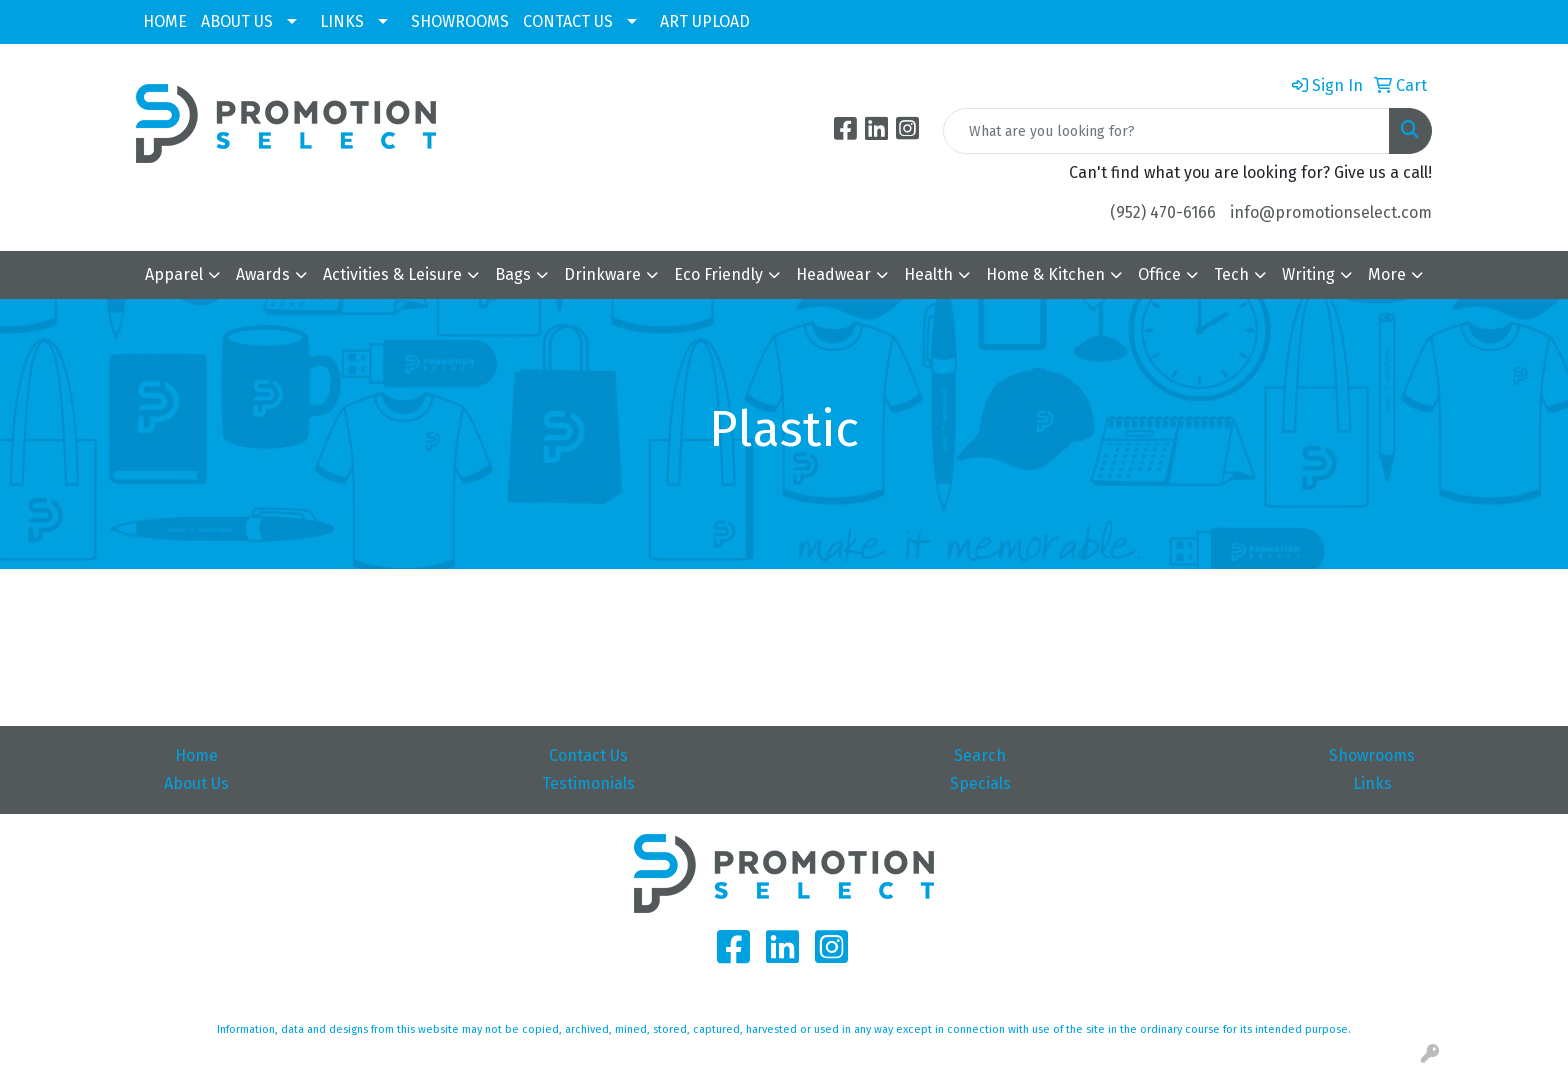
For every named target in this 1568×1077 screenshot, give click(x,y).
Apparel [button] (174, 274)
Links (1372, 783)
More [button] (1387, 274)
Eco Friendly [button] (718, 274)
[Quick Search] (1166, 131)
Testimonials (588, 783)
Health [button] (928, 274)
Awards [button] (263, 274)
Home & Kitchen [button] (1045, 274)
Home (196, 755)
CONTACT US (568, 21)
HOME (165, 21)
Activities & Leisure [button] (392, 274)
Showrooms (1372, 755)
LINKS (342, 21)
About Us (196, 783)
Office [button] (1159, 274)
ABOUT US (237, 21)
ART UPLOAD (705, 21)
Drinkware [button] (602, 274)
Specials (980, 783)
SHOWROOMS (460, 21)
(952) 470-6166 (1163, 212)
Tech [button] (1231, 274)
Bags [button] (513, 274)
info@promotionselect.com (1331, 212)
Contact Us (588, 755)
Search (980, 755)
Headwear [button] (833, 274)
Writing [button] (1308, 274)
